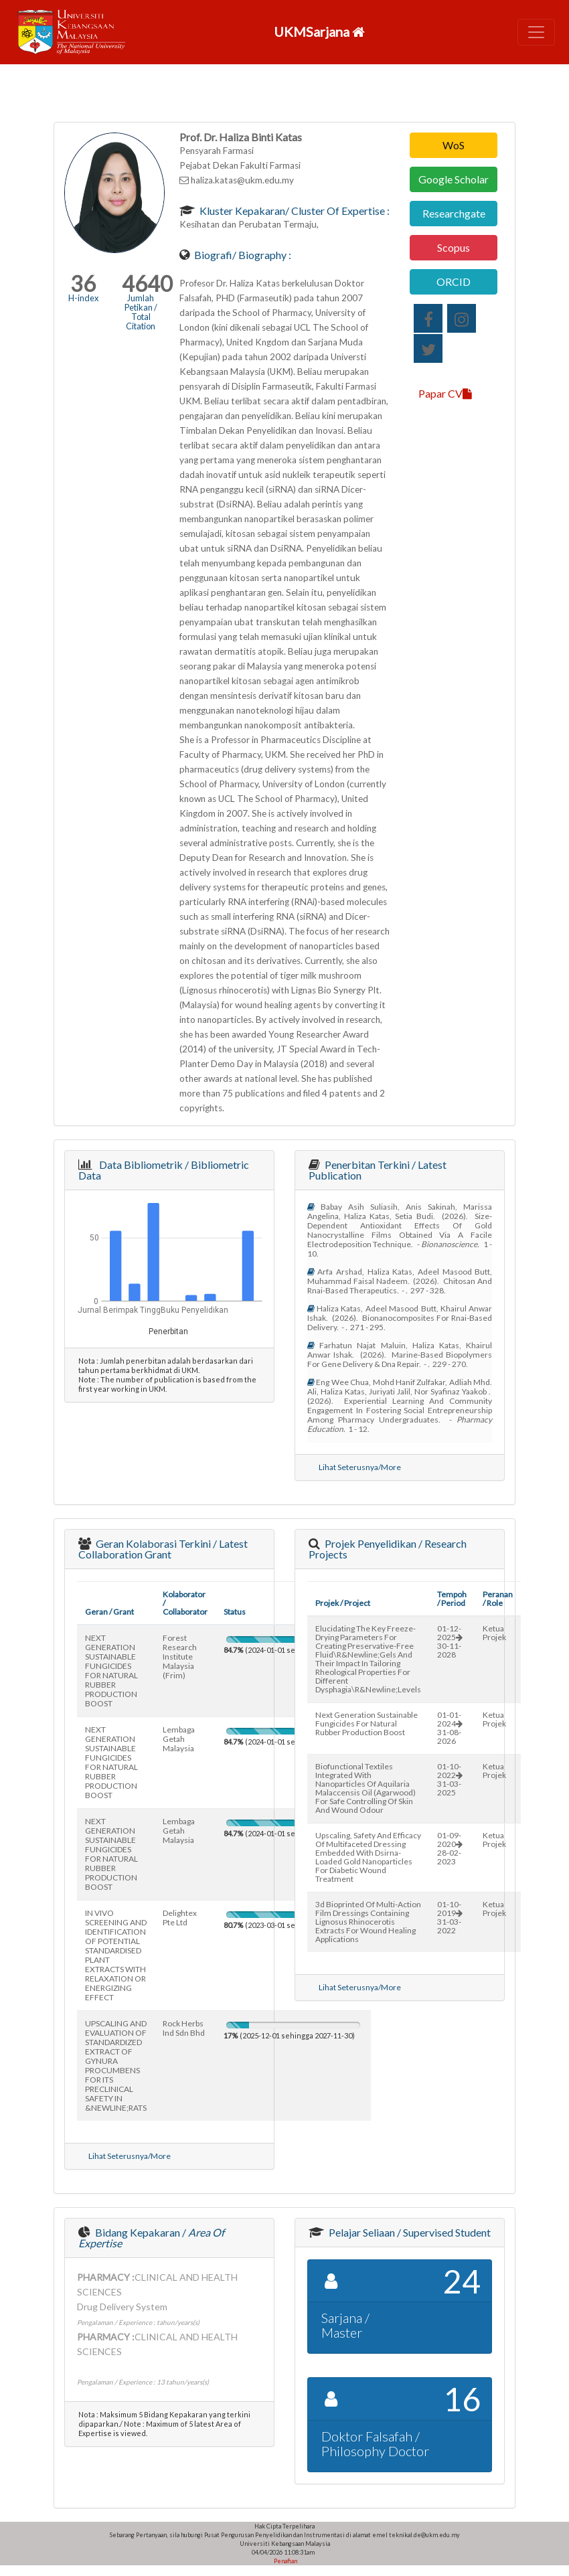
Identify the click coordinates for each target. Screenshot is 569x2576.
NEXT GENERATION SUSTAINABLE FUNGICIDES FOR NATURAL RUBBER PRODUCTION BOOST (111, 1670)
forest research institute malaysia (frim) (180, 1656)
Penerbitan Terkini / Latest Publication (377, 1170)
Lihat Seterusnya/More (360, 1467)
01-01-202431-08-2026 (450, 1728)
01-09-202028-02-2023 (450, 1848)
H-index (83, 298)
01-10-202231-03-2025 (450, 1779)
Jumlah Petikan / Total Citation (141, 312)
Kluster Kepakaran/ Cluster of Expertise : (293, 210)
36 (83, 283)
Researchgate (453, 213)
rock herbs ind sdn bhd (184, 2028)
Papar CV (445, 393)
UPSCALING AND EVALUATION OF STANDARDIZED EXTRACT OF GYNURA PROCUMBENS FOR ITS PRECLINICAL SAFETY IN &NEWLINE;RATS (116, 2065)
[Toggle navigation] (536, 32)
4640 (147, 283)
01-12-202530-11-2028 (450, 1641)
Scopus (453, 247)
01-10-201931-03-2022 (450, 1917)
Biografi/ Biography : (241, 254)
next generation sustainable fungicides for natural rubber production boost (366, 1723)
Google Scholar (453, 179)
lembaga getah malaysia (179, 1738)
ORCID (453, 281)
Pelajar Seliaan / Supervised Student (409, 2232)
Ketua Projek (494, 1632)
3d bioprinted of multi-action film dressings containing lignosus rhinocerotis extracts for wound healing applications (368, 1921)
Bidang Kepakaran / (151, 2237)
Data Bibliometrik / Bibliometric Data (163, 1170)
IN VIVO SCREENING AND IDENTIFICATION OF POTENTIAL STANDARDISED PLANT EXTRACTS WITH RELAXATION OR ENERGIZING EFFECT (116, 1955)
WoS (453, 145)
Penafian (284, 2561)
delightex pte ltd (180, 1917)
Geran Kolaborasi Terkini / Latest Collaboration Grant (163, 1548)
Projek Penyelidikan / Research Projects (388, 1548)
